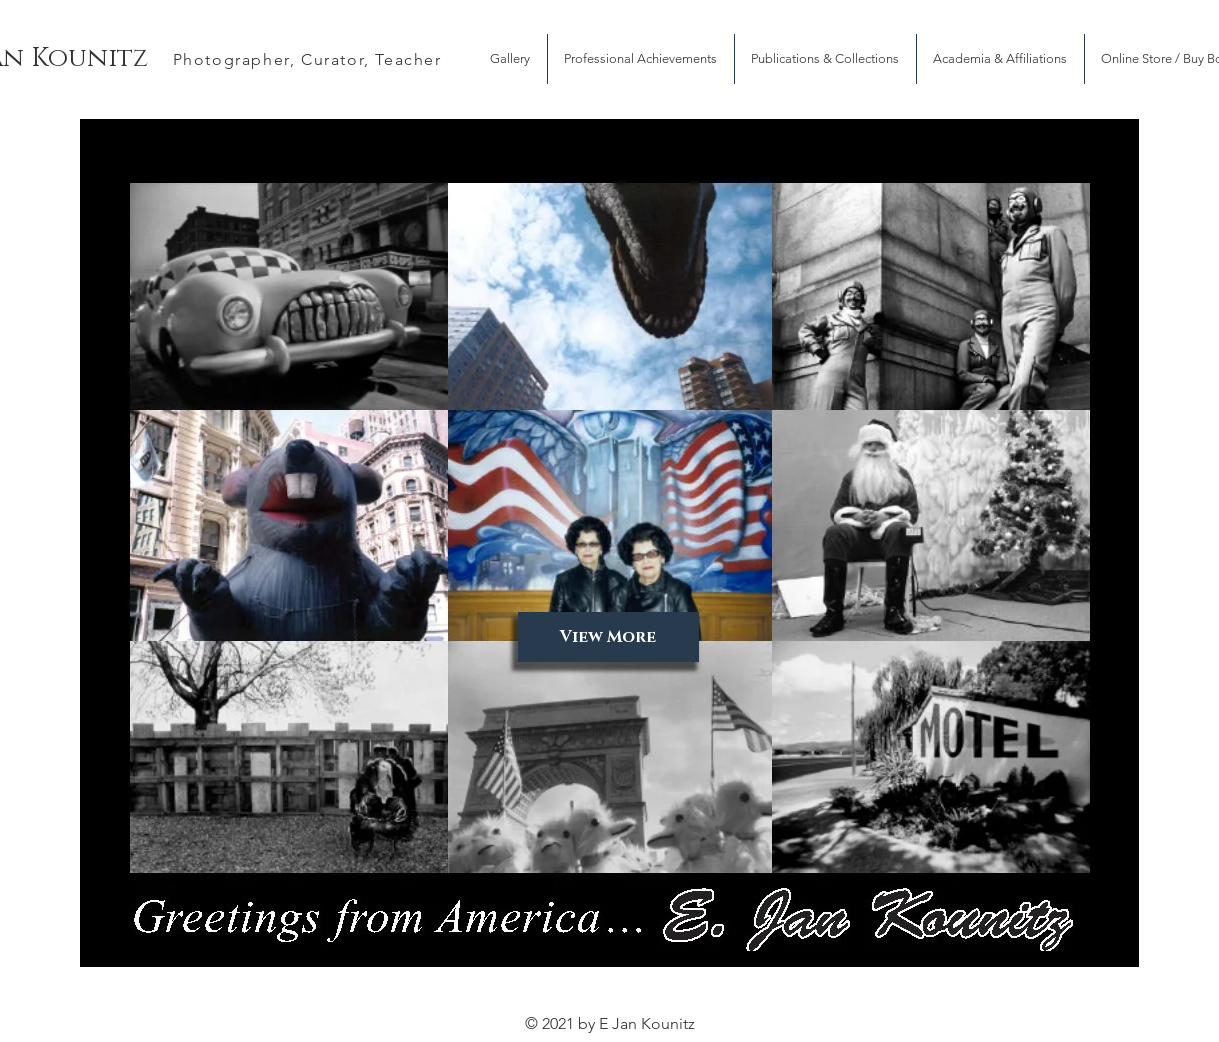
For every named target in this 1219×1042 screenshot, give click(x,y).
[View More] (608, 637)
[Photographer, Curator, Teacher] (309, 59)
